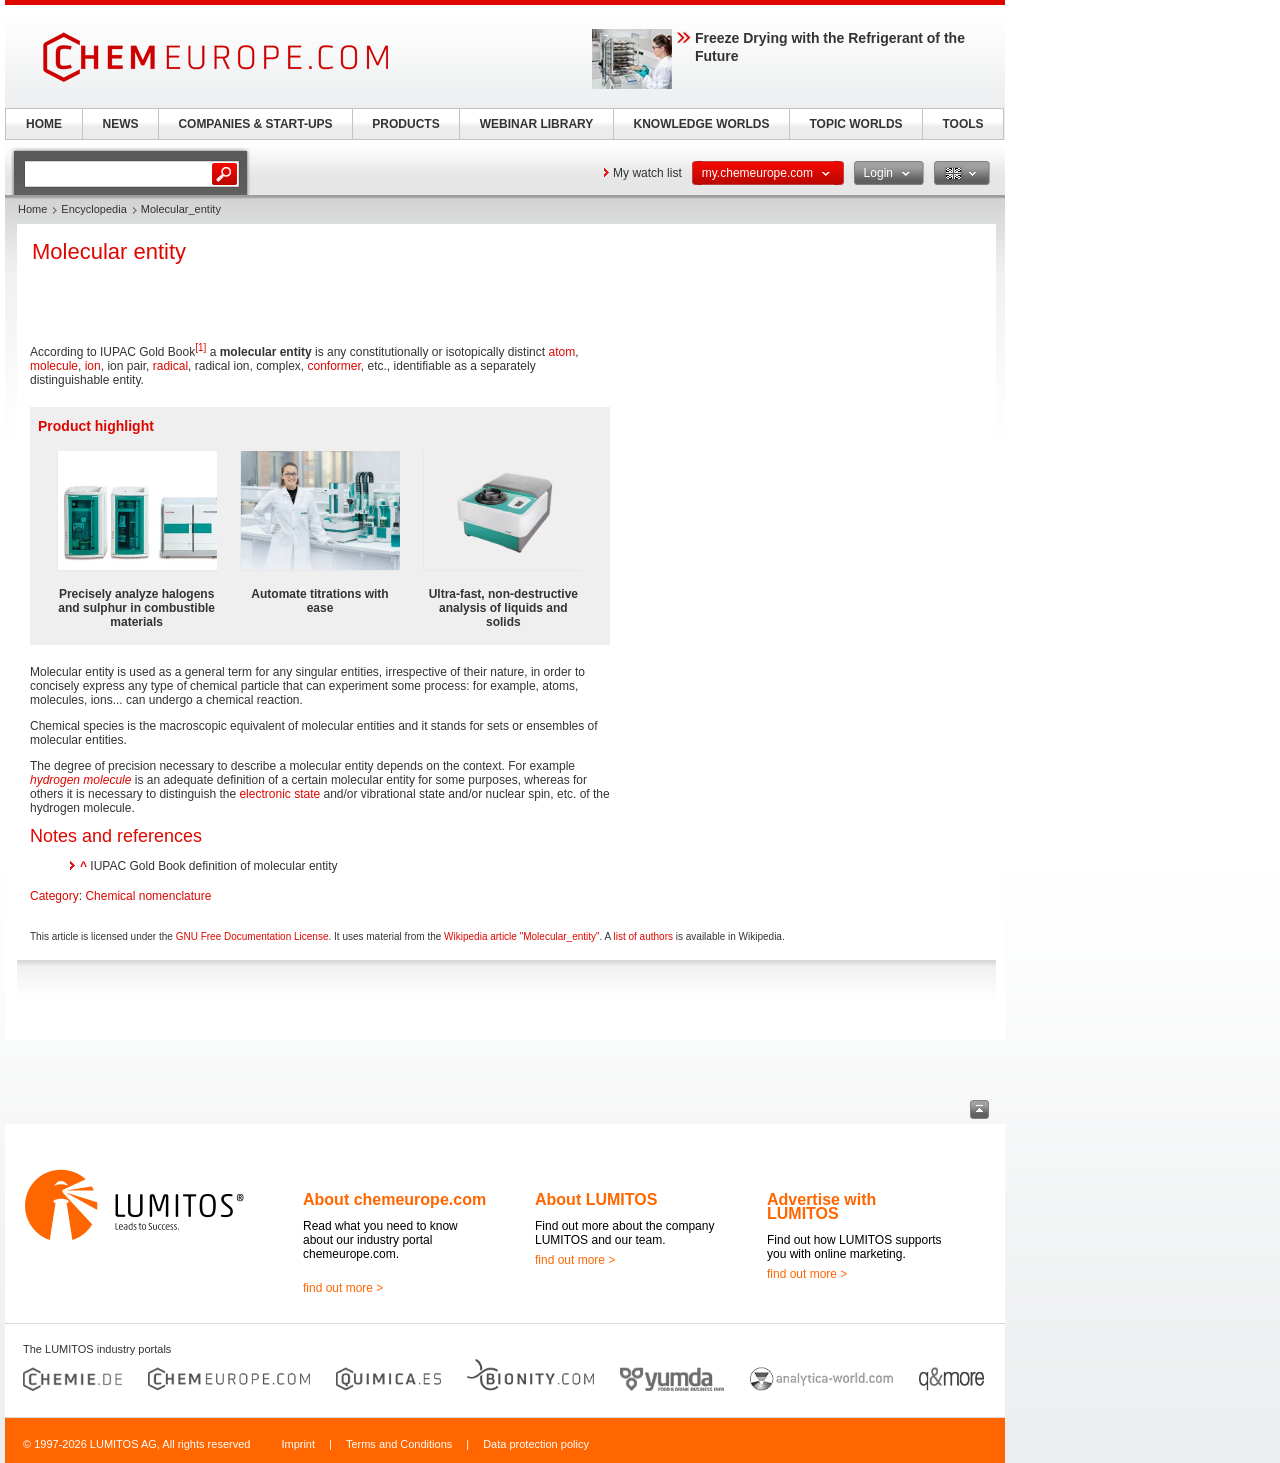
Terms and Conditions (399, 1444)
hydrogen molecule (80, 780)
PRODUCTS (405, 124)
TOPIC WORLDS (855, 124)
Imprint (298, 1444)
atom (561, 352)
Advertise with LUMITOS (821, 1206)
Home (32, 209)
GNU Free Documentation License (252, 936)
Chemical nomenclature (148, 896)
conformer (334, 366)
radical (170, 366)
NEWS (121, 124)
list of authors (643, 936)
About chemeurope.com (394, 1199)
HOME (44, 124)
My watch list (647, 173)
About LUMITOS (596, 1199)
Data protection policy (536, 1444)
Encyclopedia (93, 209)
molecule (54, 366)
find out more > (343, 1288)
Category (54, 896)
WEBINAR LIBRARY (537, 124)
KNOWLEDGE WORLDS (702, 124)
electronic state (279, 794)
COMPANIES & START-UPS (255, 124)
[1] (200, 347)
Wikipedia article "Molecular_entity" (522, 936)
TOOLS (962, 124)
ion (93, 366)
